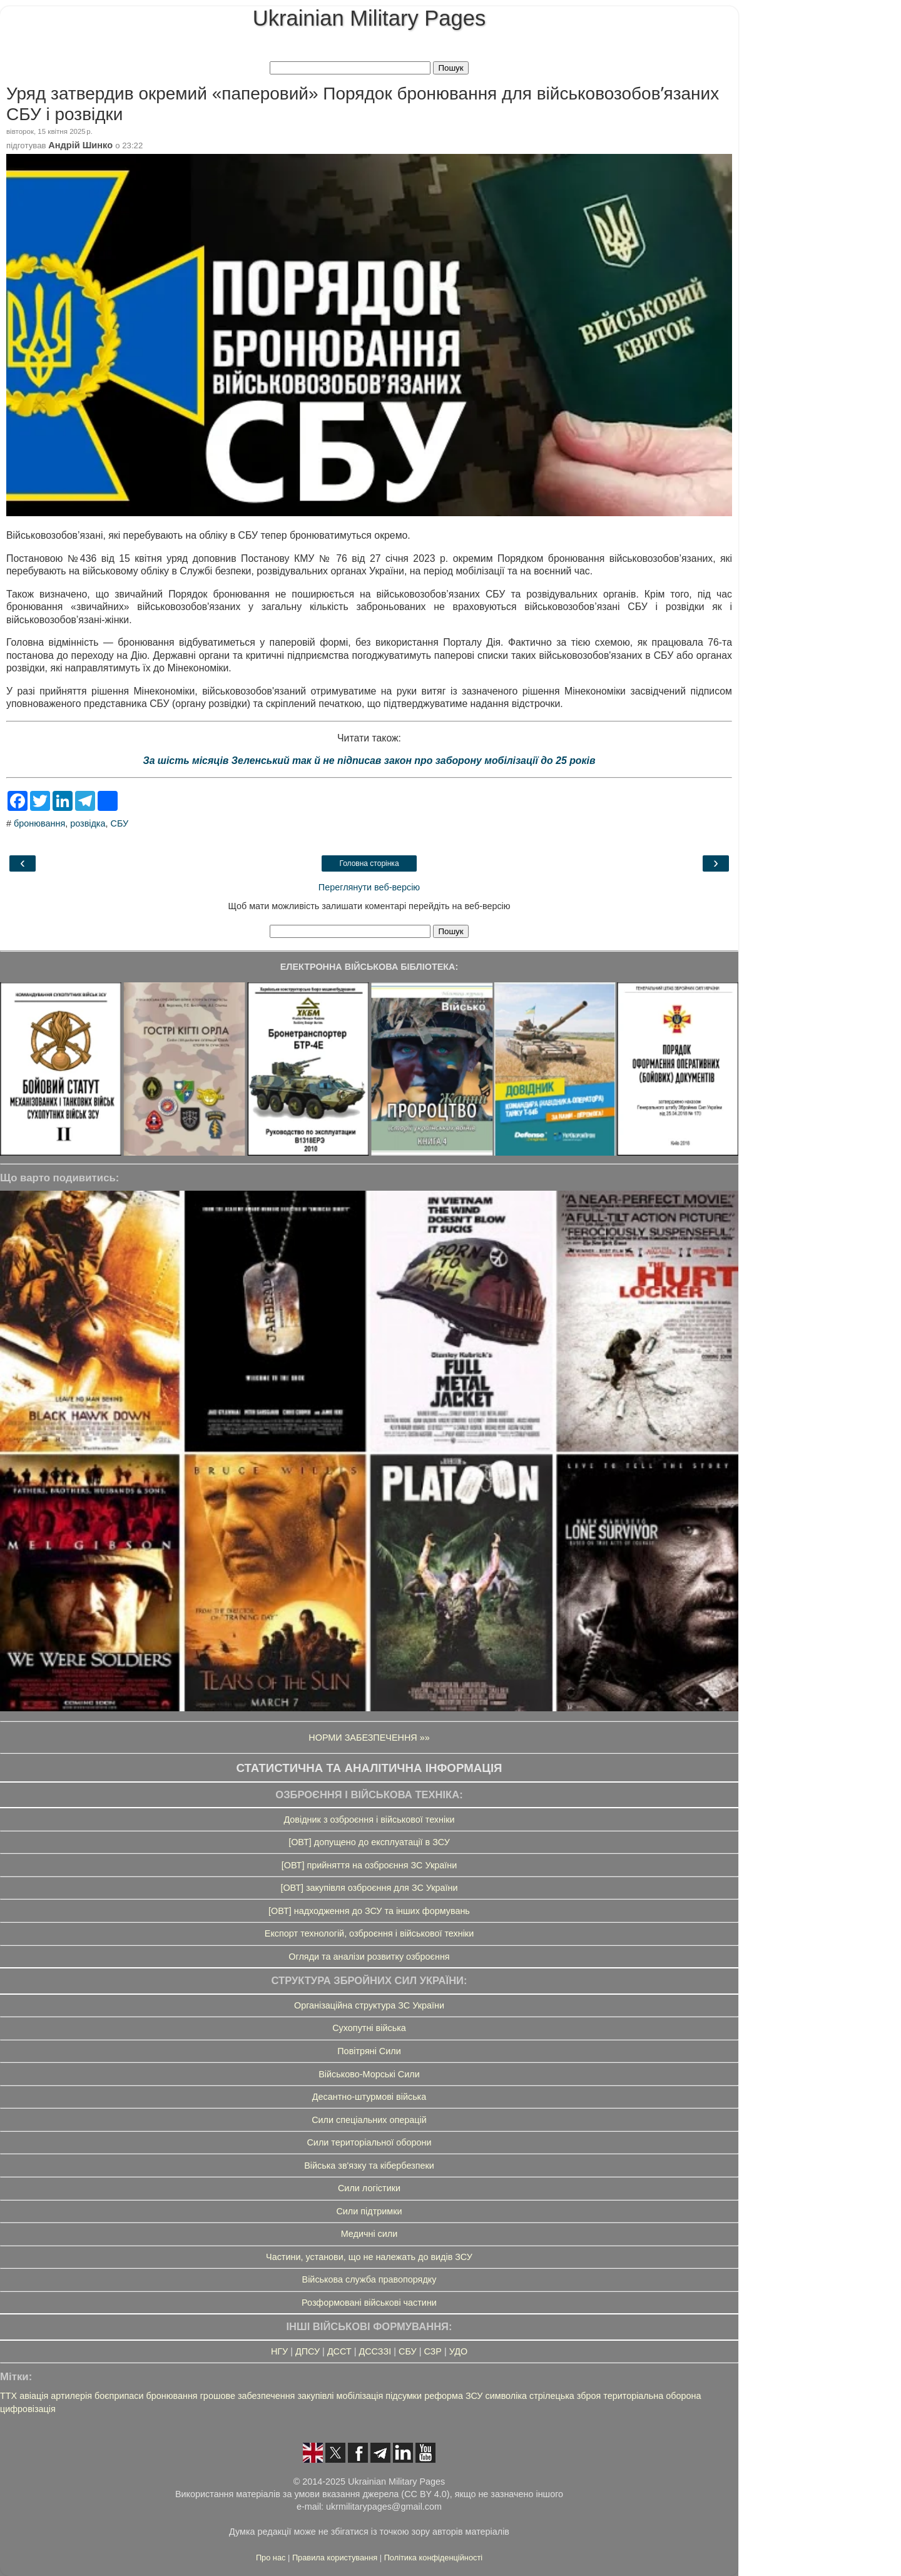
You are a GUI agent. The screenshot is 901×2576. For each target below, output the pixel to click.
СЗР (433, 2351)
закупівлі (315, 2396)
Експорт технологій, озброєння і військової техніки (369, 1933)
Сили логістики (369, 2188)
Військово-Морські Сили (368, 2074)
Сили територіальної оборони (369, 2142)
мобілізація (360, 2396)
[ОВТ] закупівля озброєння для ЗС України (368, 1888)
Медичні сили (369, 2234)
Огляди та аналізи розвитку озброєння (368, 1957)
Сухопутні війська (369, 2028)
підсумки (403, 2396)
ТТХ (8, 2396)
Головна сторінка (369, 863)
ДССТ (339, 2351)
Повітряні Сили (368, 2051)
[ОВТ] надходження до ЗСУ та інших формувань (369, 1911)
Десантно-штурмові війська (369, 2097)
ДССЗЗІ (375, 2351)
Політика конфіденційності (433, 2557)
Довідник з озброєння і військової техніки (368, 1820)
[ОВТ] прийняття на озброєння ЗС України (369, 1865)
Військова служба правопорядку (369, 2279)
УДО (458, 2351)
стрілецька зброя (565, 2396)
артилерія (71, 2396)
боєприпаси (118, 2396)
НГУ (279, 2351)
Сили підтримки (369, 2211)
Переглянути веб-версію (369, 887)
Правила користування (336, 2557)
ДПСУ (307, 2351)
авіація (33, 2396)
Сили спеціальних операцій (369, 2120)
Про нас (272, 2557)
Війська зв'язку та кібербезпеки (369, 2166)
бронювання (39, 823)
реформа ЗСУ (453, 2396)
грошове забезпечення (247, 2396)
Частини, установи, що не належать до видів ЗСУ (369, 2257)
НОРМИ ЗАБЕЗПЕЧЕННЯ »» (368, 1738)
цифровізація (28, 2409)
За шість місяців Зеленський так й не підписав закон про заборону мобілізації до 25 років (369, 760)
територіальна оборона (652, 2396)
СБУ (120, 823)
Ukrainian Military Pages (369, 18)
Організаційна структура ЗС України (369, 2005)
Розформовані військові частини (369, 2303)
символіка (506, 2396)
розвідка (87, 823)
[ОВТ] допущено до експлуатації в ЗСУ (369, 1842)
